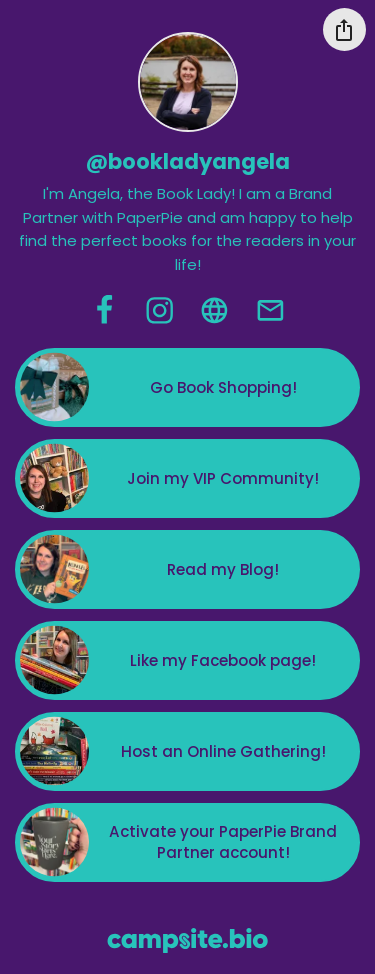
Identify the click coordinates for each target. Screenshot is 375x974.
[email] (270, 311)
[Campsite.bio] (187, 940)
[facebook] (104, 311)
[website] (214, 311)
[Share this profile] (344, 29)
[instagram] (159, 311)
